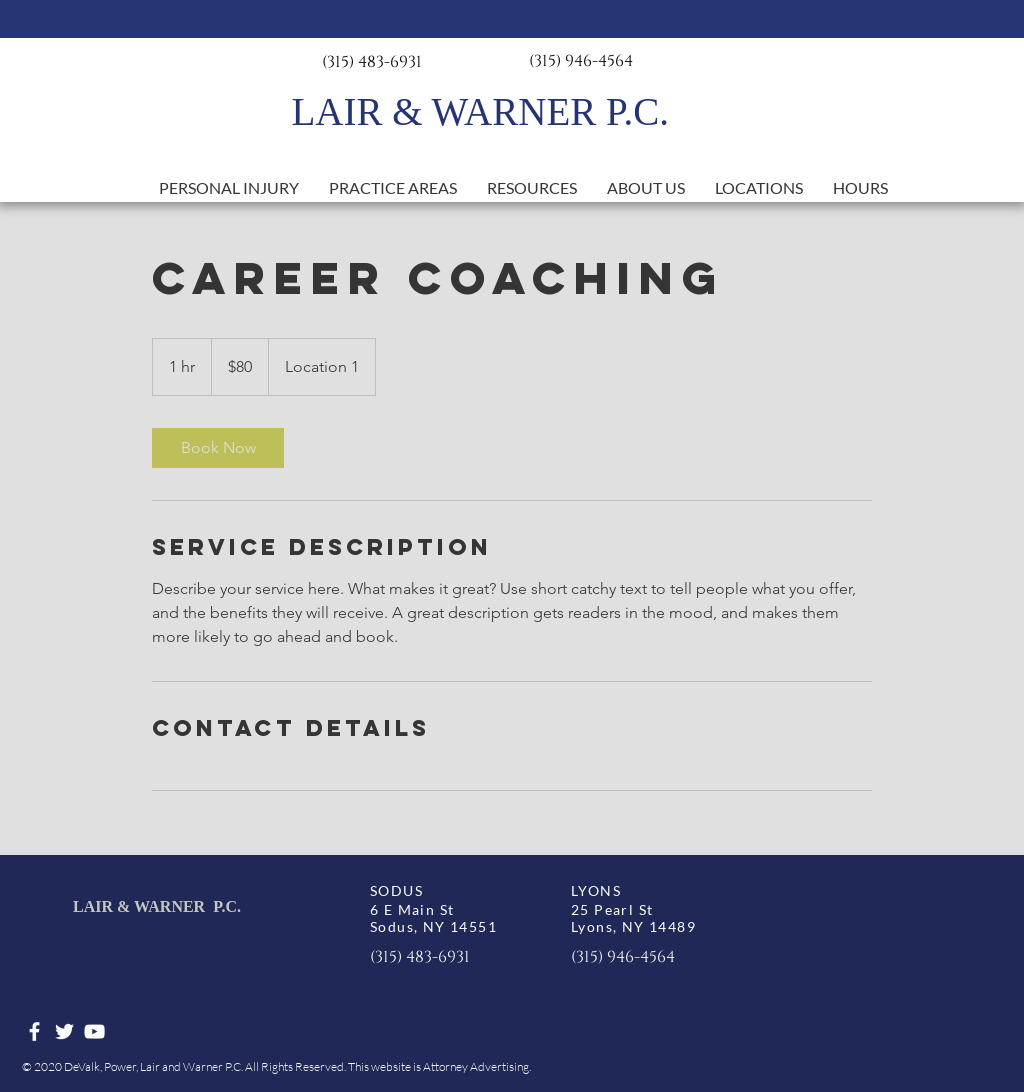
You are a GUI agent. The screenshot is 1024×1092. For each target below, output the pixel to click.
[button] (393, 188)
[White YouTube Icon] (94, 1031)
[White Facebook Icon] (34, 1031)
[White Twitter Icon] (64, 1031)
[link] (218, 448)
